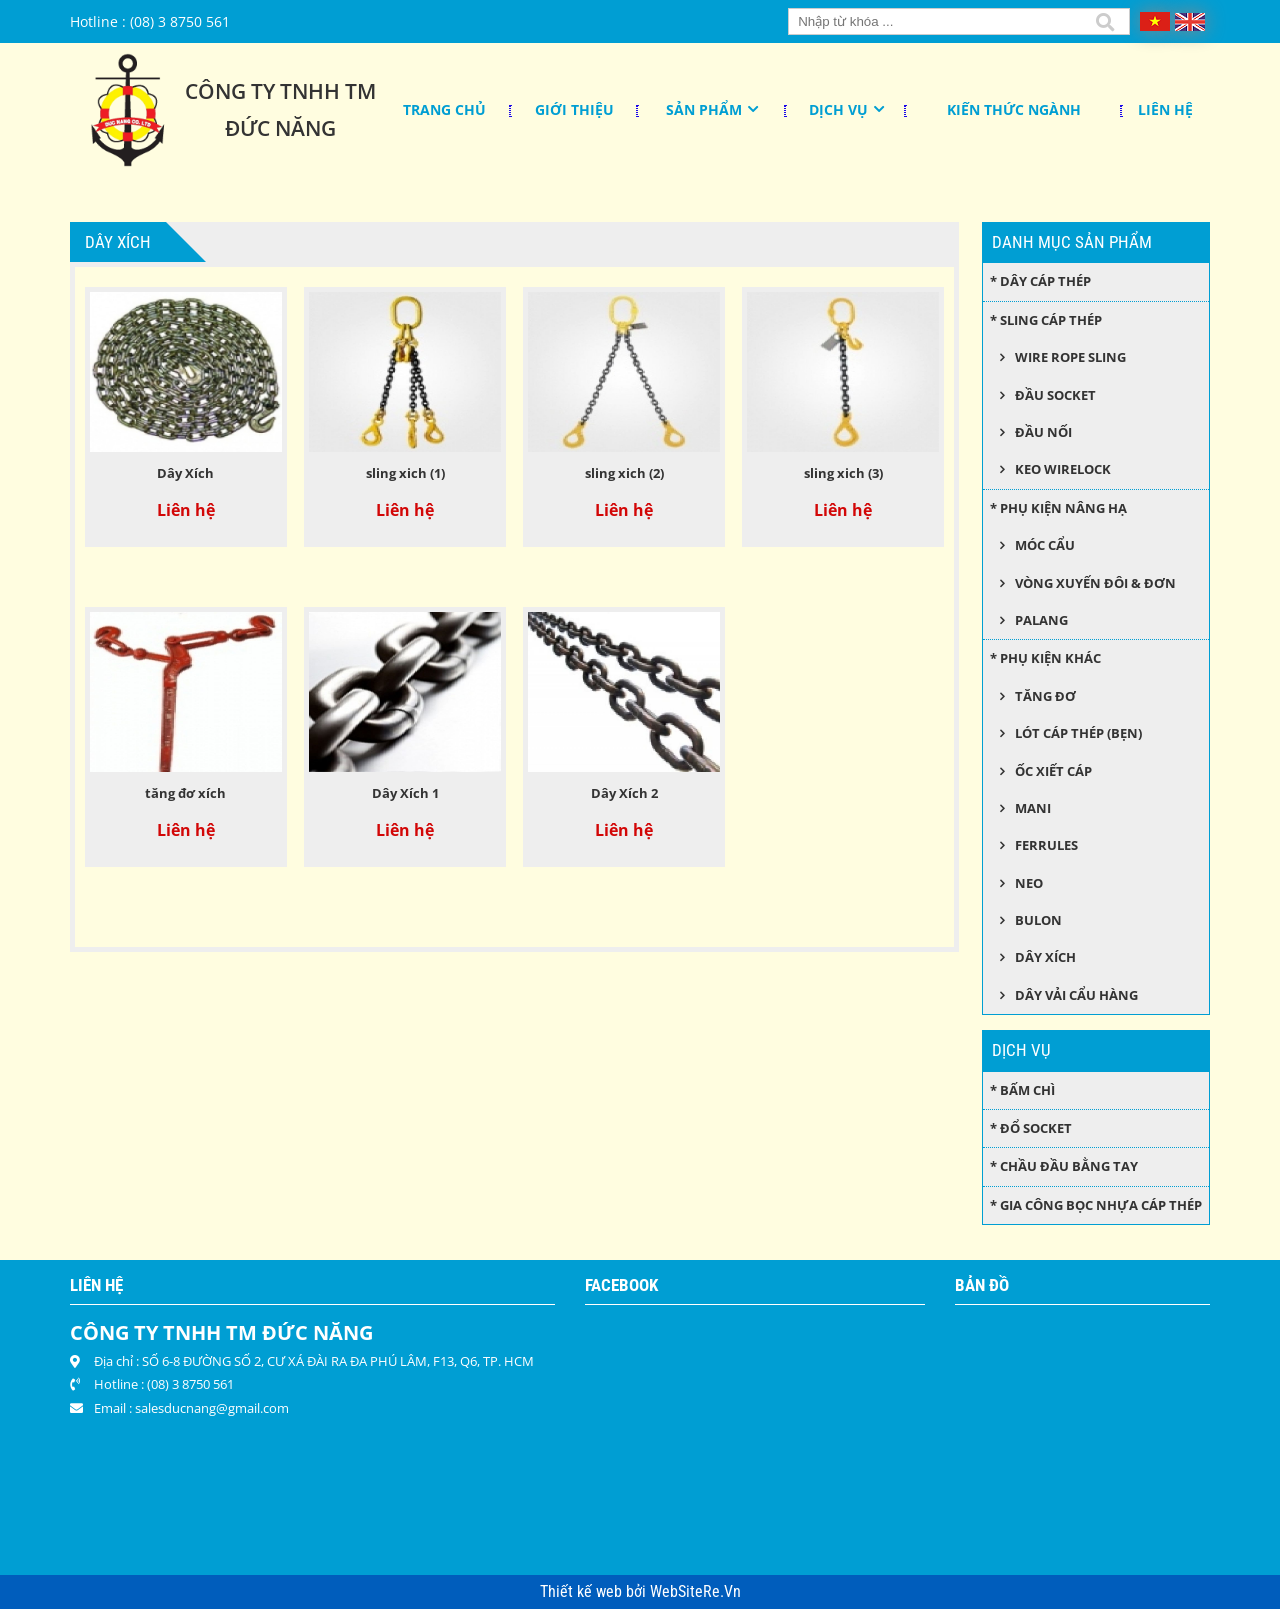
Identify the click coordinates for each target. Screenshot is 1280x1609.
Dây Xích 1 (405, 793)
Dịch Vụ (838, 109)
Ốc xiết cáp (1053, 771)
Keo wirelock (1063, 469)
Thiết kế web (583, 1592)
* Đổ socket (1031, 1128)
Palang (1041, 620)
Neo (1029, 883)
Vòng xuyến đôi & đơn (1095, 583)
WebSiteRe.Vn (695, 1592)
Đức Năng (280, 128)
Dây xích (1045, 957)
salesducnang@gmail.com (212, 1408)
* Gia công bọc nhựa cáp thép (1096, 1205)
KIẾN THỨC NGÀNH (1014, 109)
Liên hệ (1165, 109)
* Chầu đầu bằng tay (1064, 1166)
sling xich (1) (405, 473)
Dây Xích (185, 473)
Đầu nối (1043, 432)
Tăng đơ (1045, 696)
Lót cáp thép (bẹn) (1078, 733)
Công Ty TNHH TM (280, 91)
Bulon (1038, 920)
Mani (1033, 808)
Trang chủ (444, 109)
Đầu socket (1055, 395)
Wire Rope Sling (1070, 357)
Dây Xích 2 (624, 793)
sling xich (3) (843, 473)
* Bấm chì (1022, 1090)
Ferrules (1046, 845)
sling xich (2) (624, 473)
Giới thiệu (574, 109)
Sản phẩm (704, 109)
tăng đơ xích (185, 793)
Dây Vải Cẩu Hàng (1076, 995)
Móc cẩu (1045, 545)
